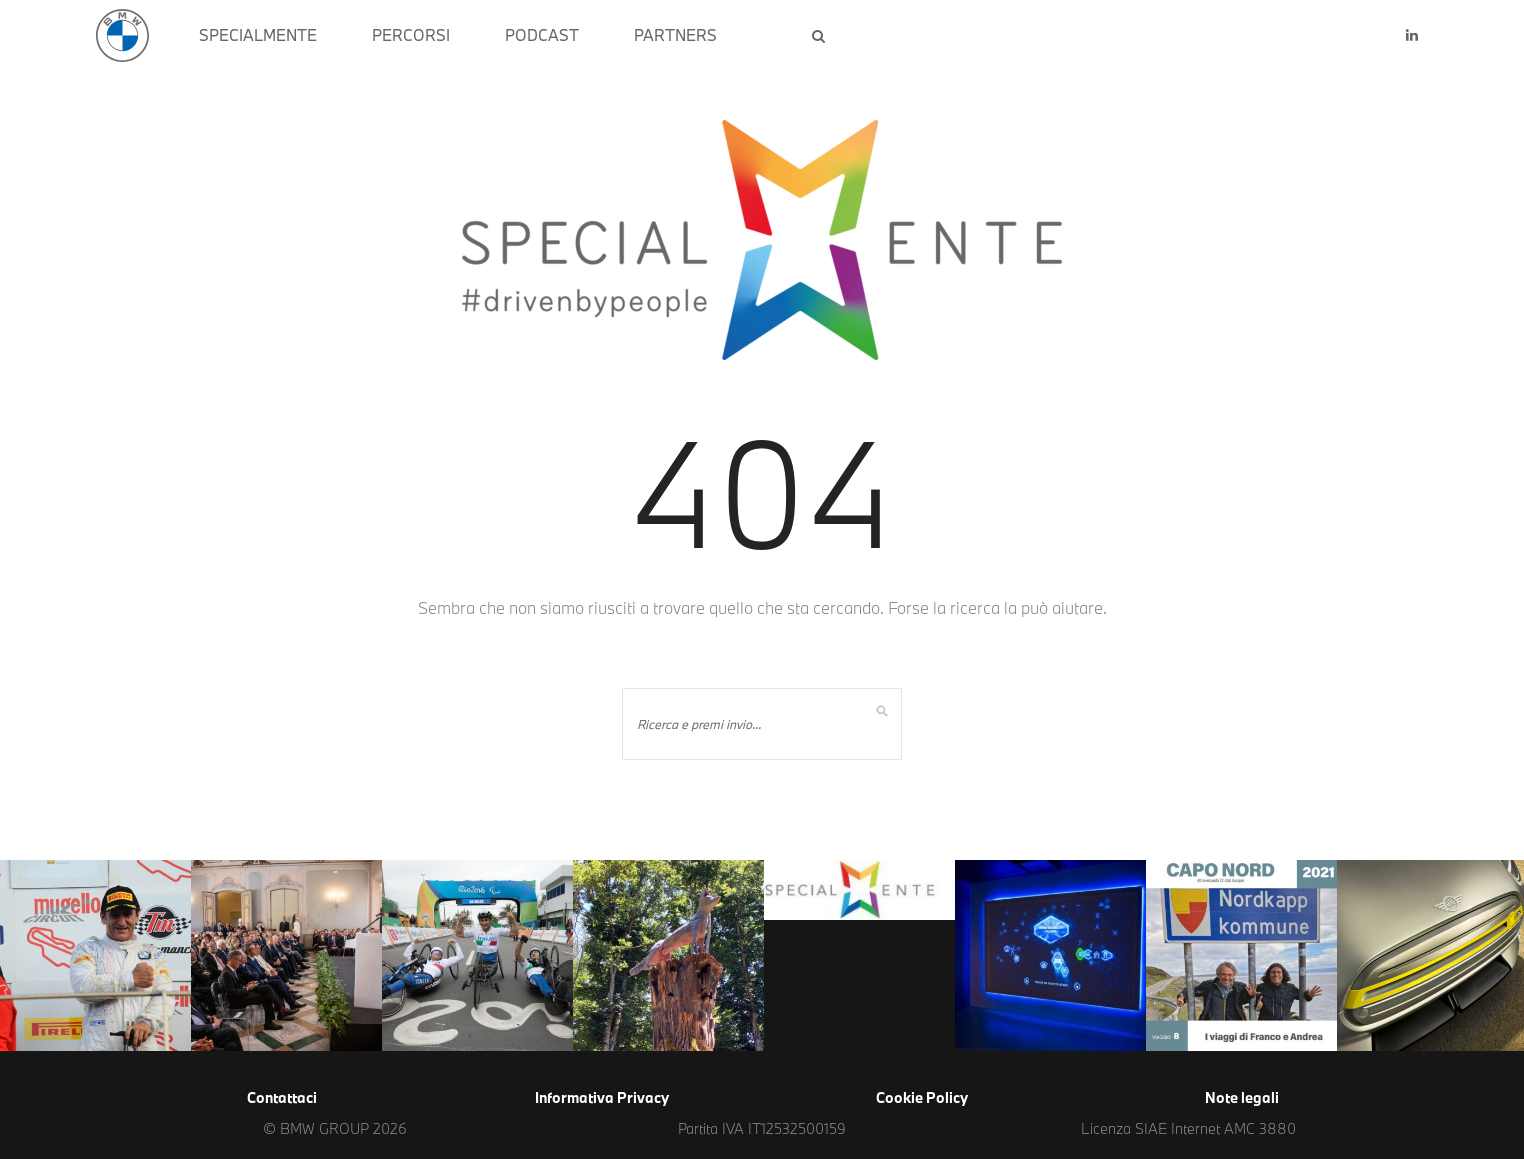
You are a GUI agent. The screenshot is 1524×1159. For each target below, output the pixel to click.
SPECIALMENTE (258, 35)
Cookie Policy (922, 1097)
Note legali (1242, 1097)
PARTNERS (675, 35)
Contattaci (282, 1097)
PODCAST (542, 35)
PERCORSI (411, 35)
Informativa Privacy (602, 1097)
